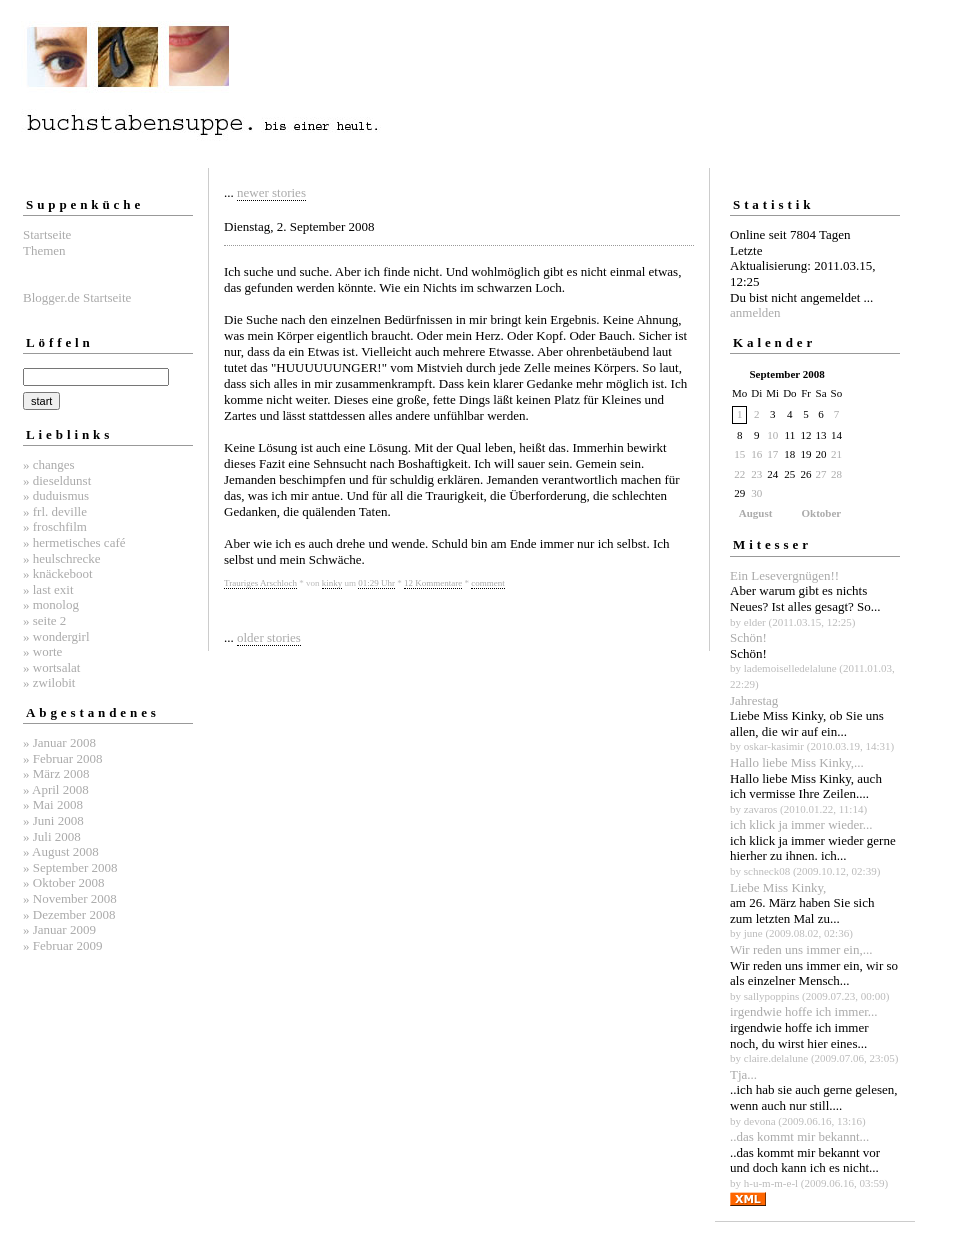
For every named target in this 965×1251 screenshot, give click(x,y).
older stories (269, 637)
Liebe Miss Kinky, (778, 887)
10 (772, 435)
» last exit (48, 589)
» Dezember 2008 (69, 914)
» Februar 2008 (62, 758)
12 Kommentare (433, 583)
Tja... (743, 1074)
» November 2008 (70, 898)
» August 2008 (61, 851)
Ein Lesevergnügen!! (784, 575)
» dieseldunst (57, 480)
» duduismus (56, 495)
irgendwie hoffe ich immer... (804, 1011)
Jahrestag (754, 700)
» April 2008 (56, 789)
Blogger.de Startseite (77, 297)
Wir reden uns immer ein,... (801, 949)
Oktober (822, 513)
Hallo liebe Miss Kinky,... (797, 762)
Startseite (47, 234)
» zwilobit (49, 682)
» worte (42, 651)
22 (739, 474)
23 (756, 474)
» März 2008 (56, 773)
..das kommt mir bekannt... (799, 1136)
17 (772, 454)
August (756, 513)
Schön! (748, 637)
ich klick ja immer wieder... (801, 824)
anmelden (755, 312)
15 (739, 454)
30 (756, 493)
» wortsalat (51, 667)
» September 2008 (70, 867)
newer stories (271, 192)
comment (488, 583)
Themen (44, 250)
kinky (332, 583)
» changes (49, 464)
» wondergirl (56, 636)
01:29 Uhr (376, 583)
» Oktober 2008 (64, 882)
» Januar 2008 (59, 742)
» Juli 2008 (52, 836)
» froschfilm (55, 526)
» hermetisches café (74, 542)
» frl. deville (55, 511)
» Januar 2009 (59, 929)
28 (836, 474)
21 (836, 454)
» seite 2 (44, 620)
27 (821, 474)
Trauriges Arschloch (260, 583)
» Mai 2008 (53, 804)
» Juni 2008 (53, 820)
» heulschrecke (62, 558)
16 (756, 454)
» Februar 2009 (62, 945)
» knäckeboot (58, 573)
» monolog (51, 604)
